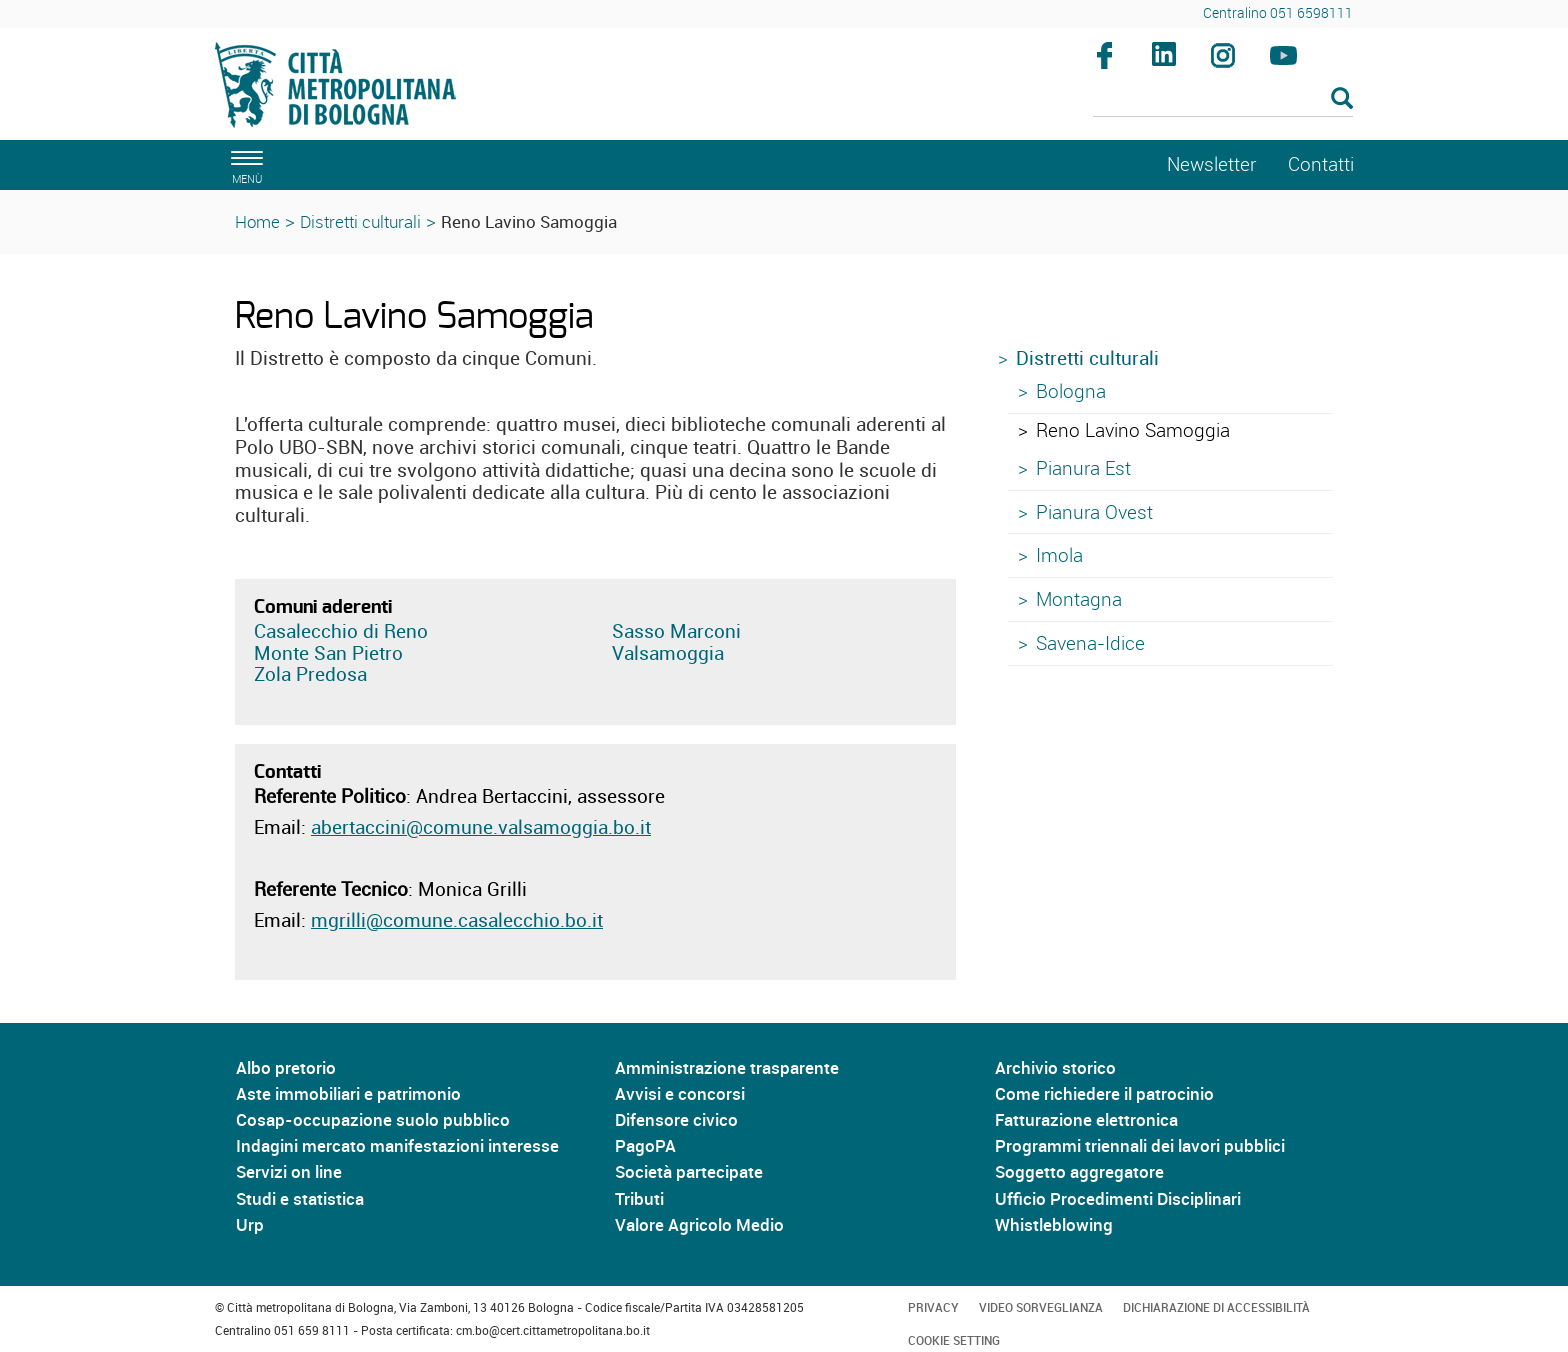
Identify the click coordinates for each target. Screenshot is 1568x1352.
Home (257, 221)
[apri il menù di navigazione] (244, 164)
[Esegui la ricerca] (1342, 99)
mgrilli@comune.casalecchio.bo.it (457, 920)
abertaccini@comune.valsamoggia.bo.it (481, 827)
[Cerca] (1223, 100)
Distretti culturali (360, 221)
